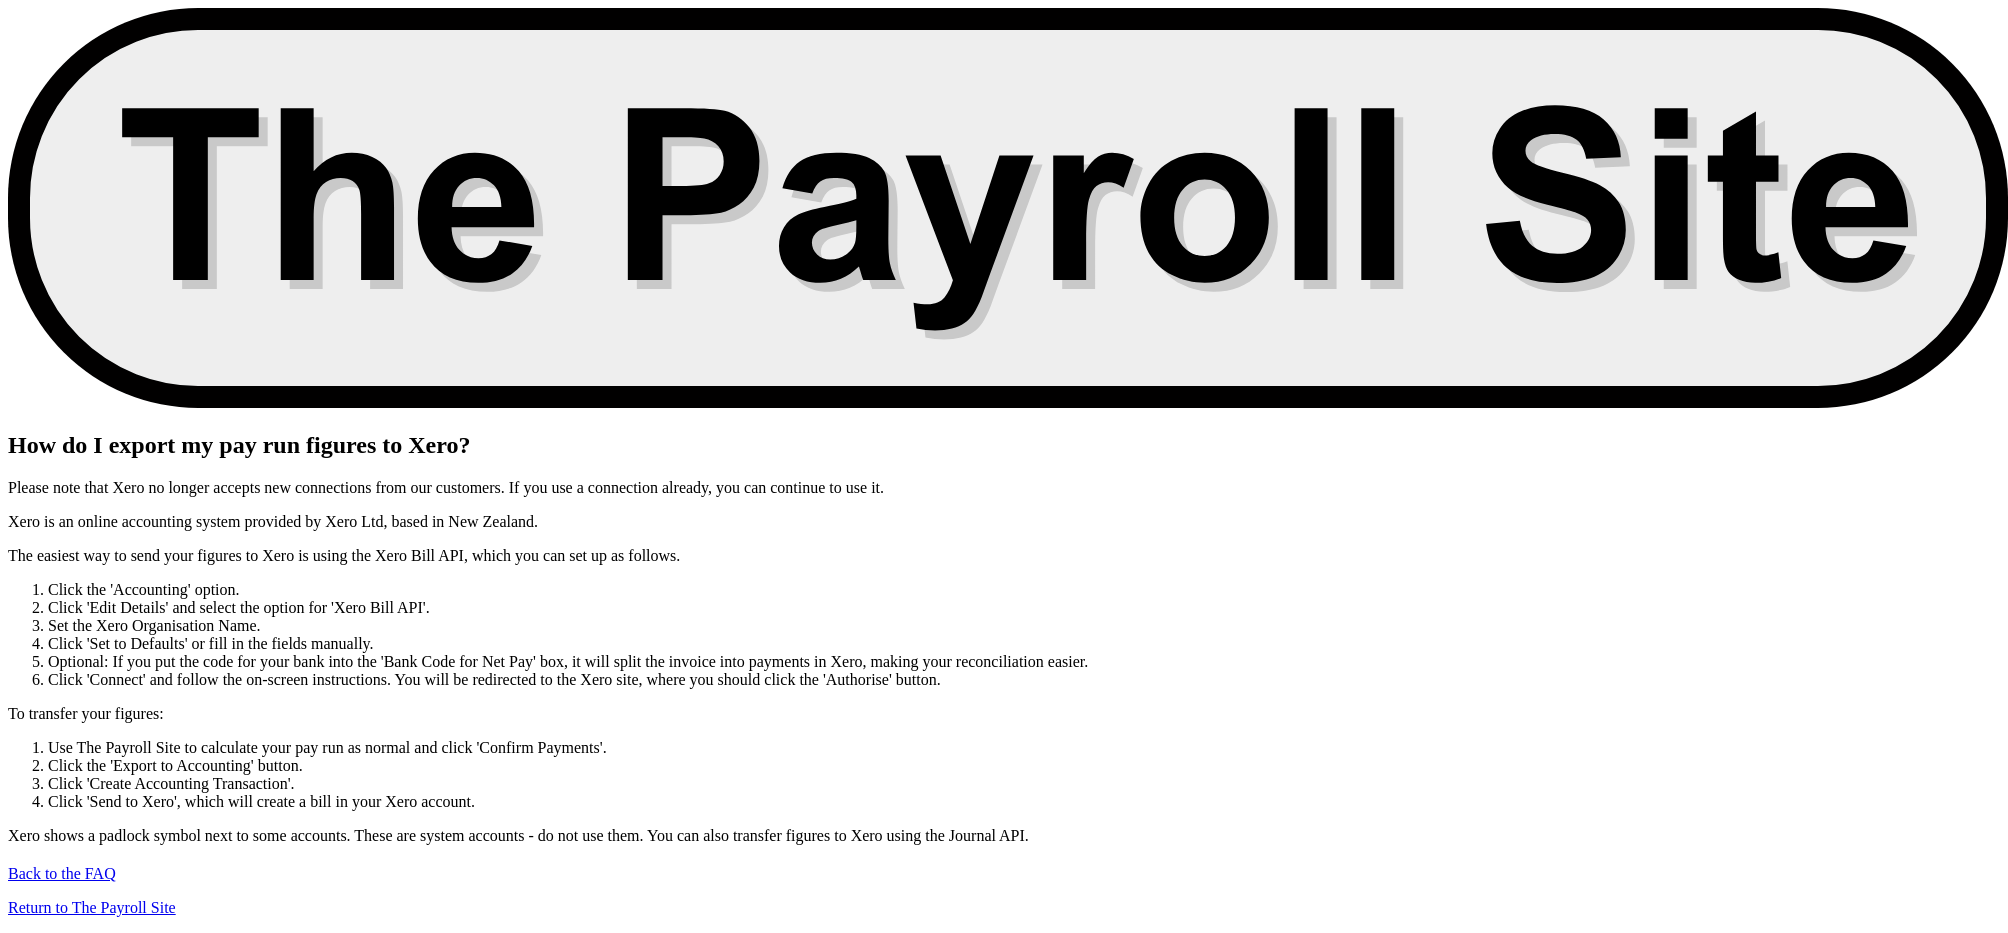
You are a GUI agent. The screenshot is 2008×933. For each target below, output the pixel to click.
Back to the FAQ (62, 873)
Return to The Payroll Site (92, 907)
